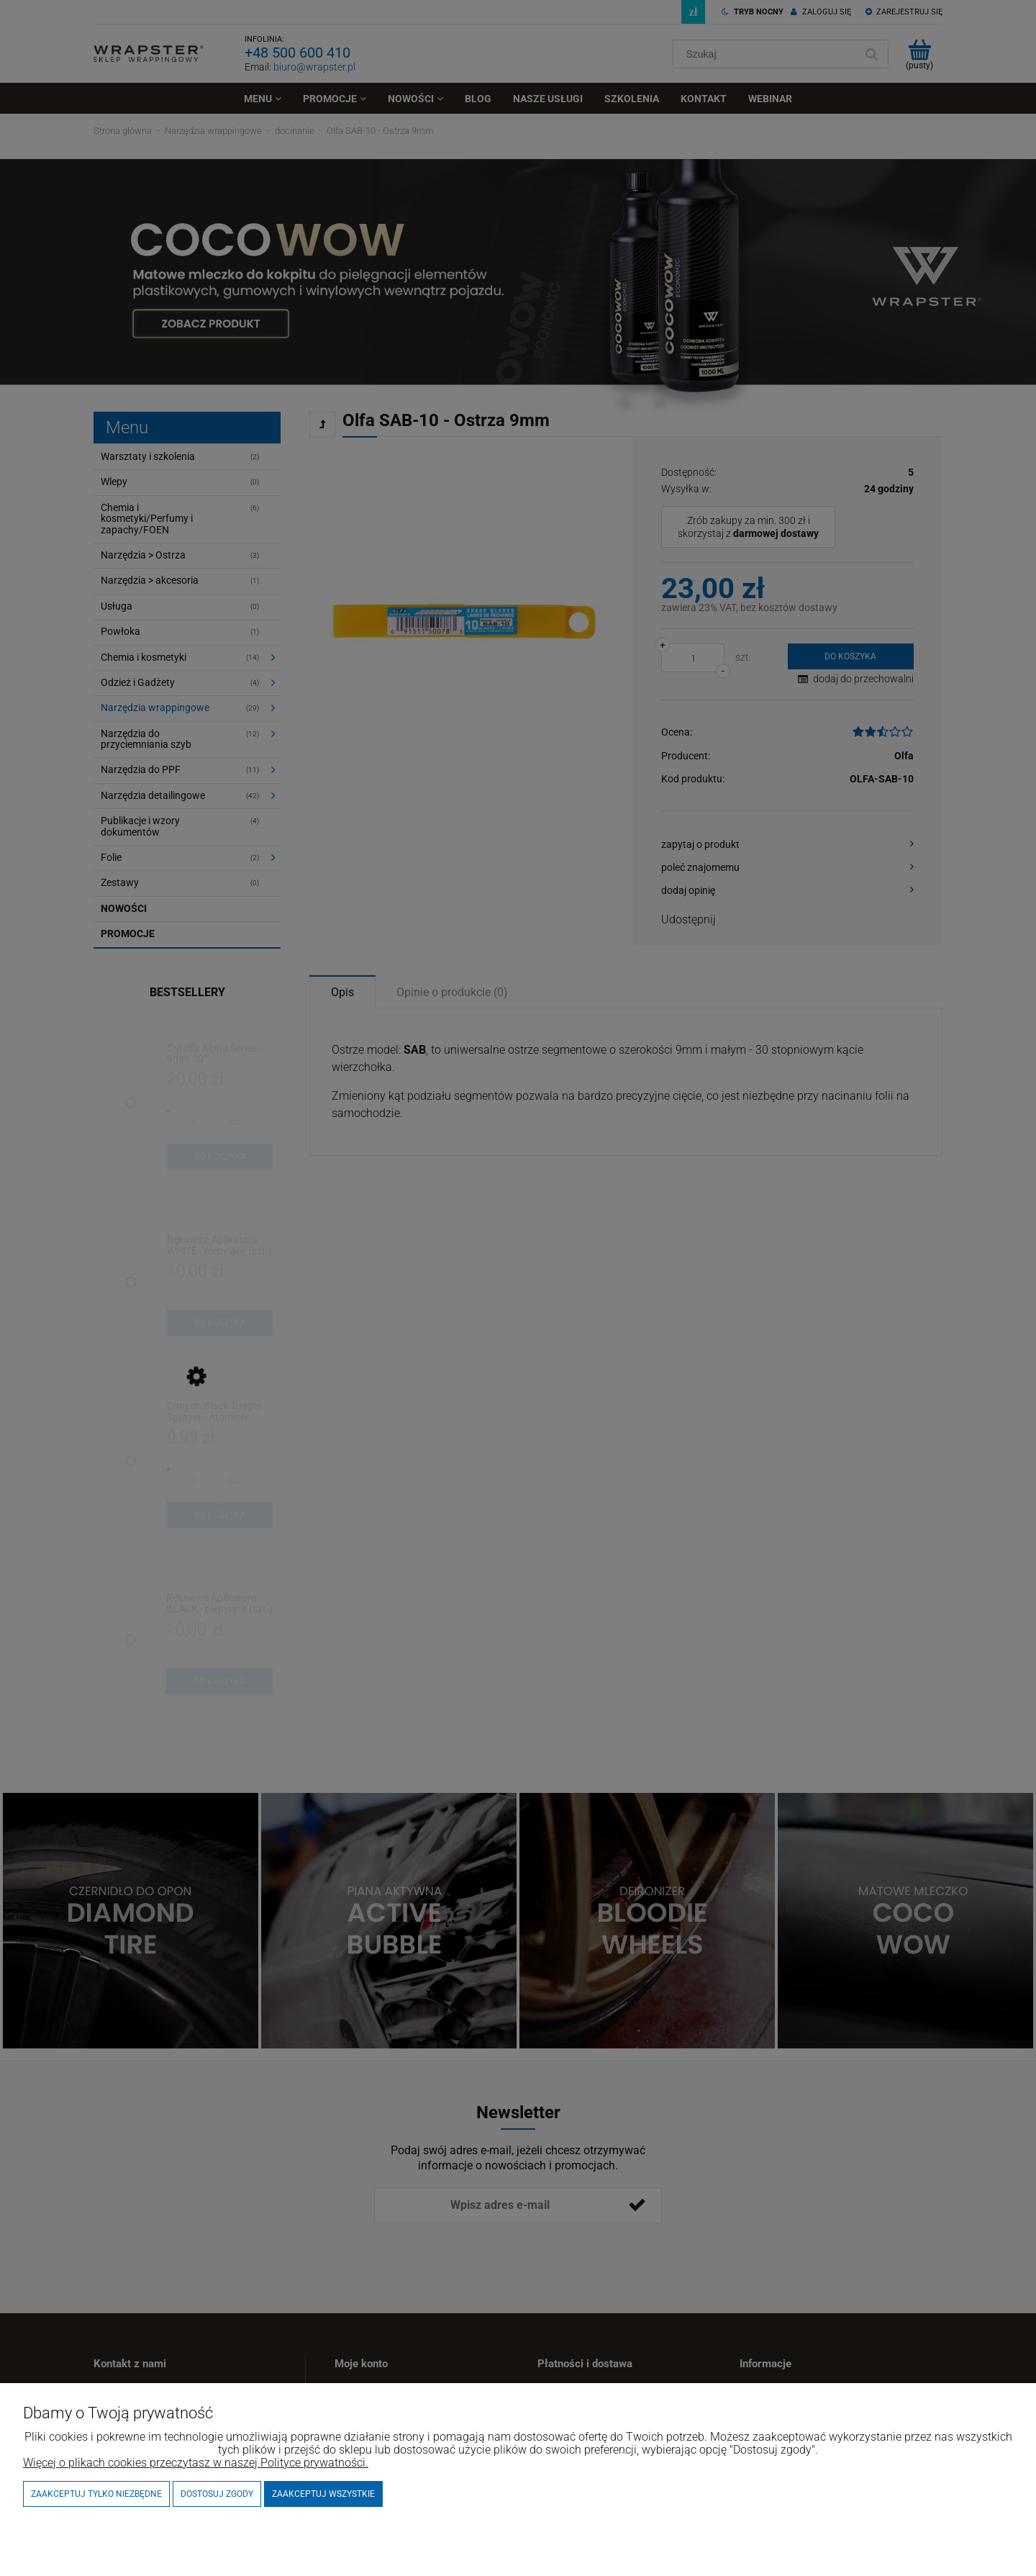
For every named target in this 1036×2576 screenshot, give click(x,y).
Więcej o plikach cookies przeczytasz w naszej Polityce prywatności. (195, 2462)
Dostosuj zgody (217, 2494)
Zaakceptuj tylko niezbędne (96, 2494)
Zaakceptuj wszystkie (323, 2494)
